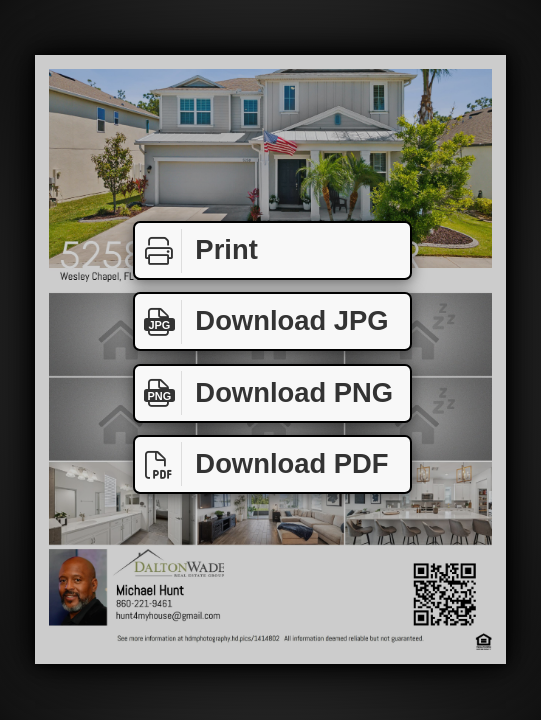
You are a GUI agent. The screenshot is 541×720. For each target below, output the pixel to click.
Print (196, 251)
